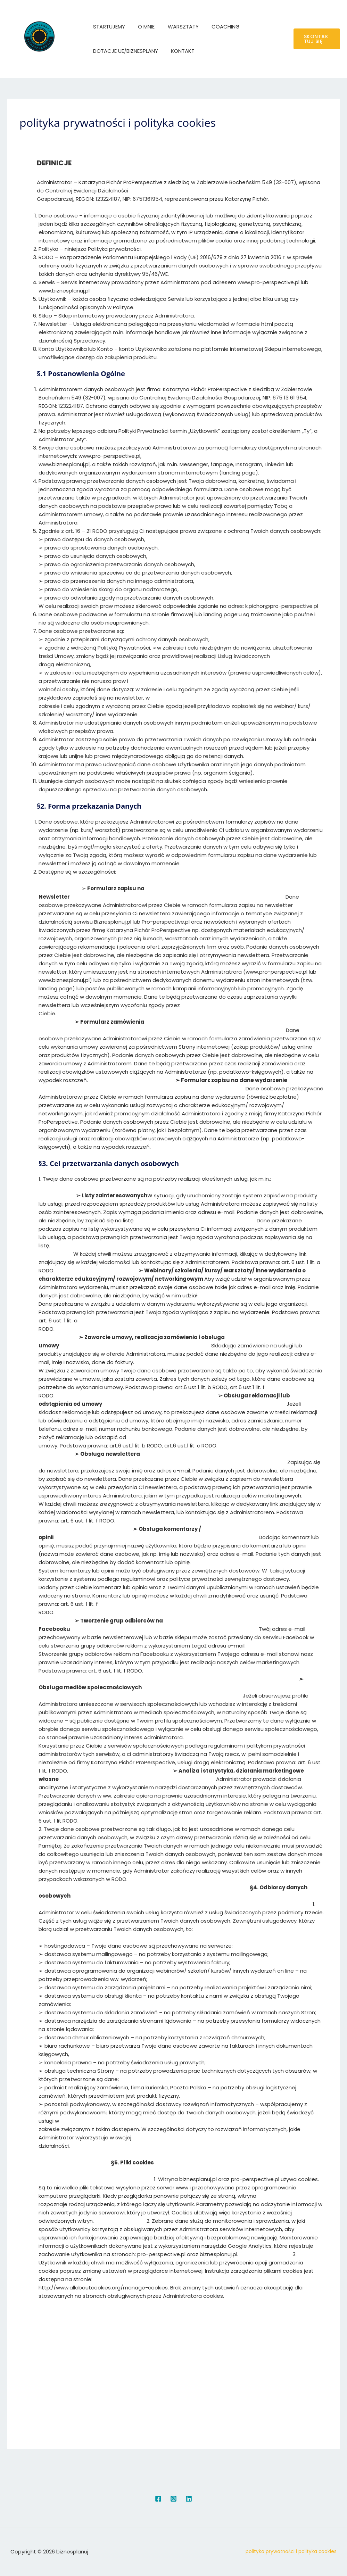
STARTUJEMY (108, 26)
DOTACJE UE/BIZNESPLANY (124, 51)
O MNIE (142, 26)
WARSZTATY (176, 26)
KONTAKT (179, 51)
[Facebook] (158, 2498)
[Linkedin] (188, 2498)
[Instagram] (173, 2498)
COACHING (217, 26)
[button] (315, 38)
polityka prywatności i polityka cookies (291, 2551)
